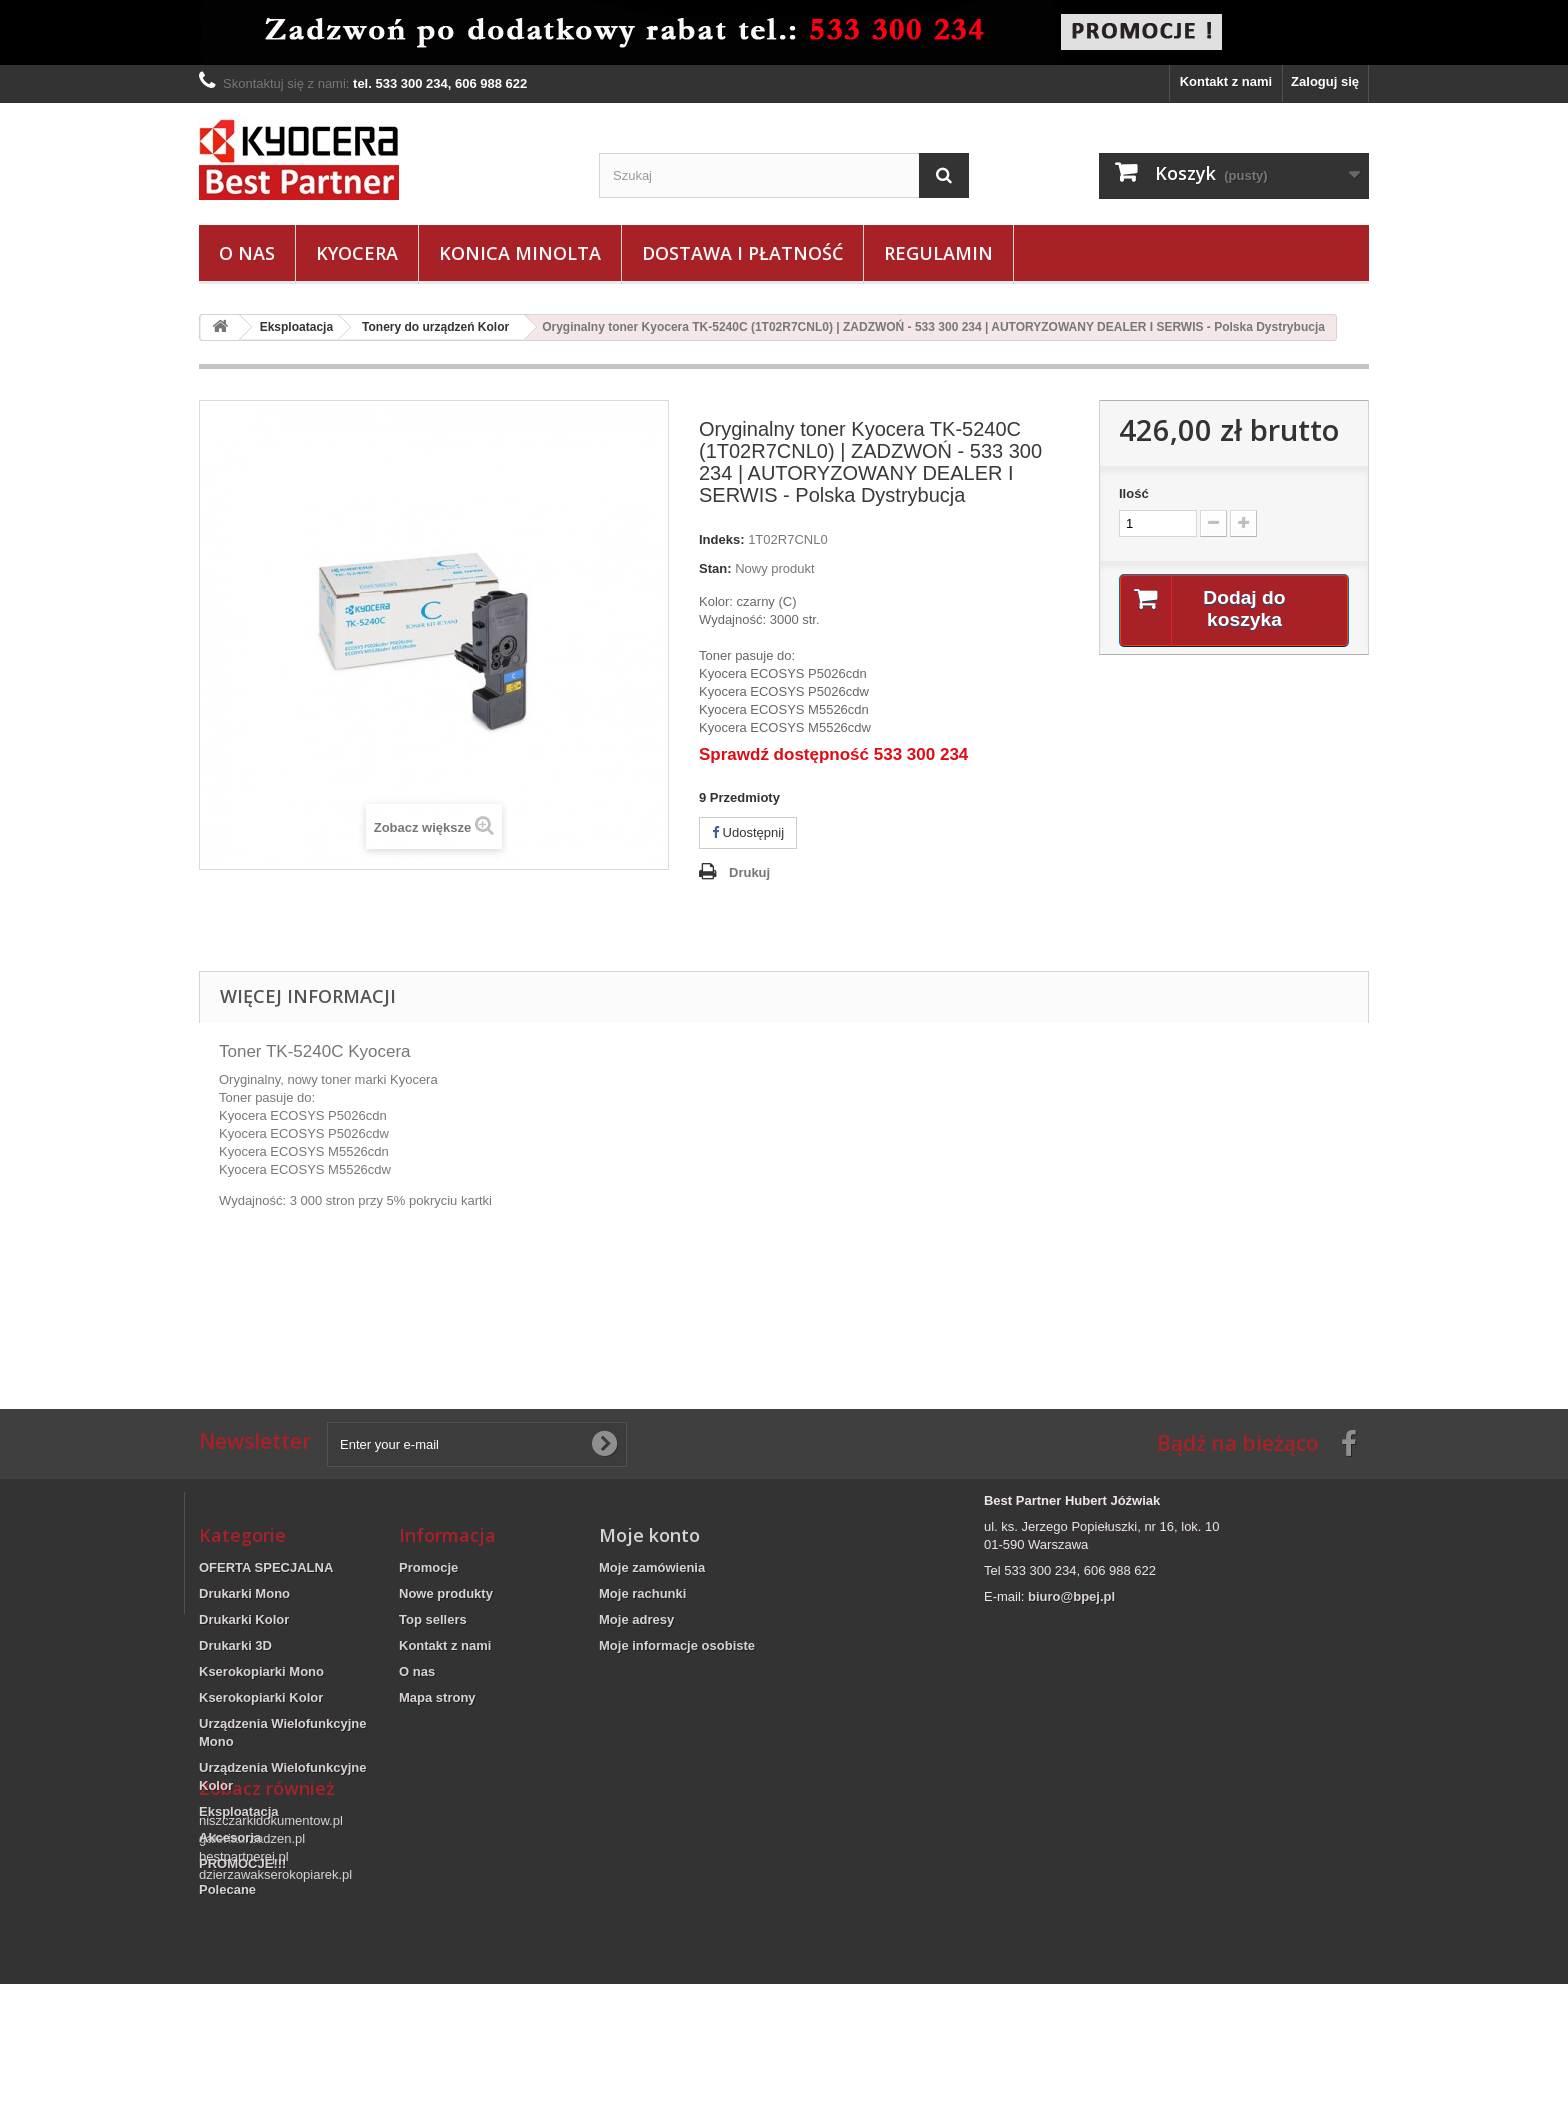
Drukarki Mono (244, 1593)
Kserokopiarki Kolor (261, 1697)
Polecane (227, 1889)
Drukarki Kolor (244, 1619)
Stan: (715, 568)
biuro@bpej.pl (1071, 1596)
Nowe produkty (446, 1593)
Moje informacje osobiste (677, 1645)
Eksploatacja (239, 1811)
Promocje (428, 1567)
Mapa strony (437, 1697)
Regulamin (938, 253)
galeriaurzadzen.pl (252, 1977)
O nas (247, 253)
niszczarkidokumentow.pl (271, 1959)
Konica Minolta (520, 253)
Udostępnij (748, 832)
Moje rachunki (642, 1593)
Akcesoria (230, 1837)
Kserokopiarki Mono (261, 1671)
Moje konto (649, 1535)
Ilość (1134, 493)
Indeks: (722, 539)
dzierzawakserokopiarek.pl (275, 2013)
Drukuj (749, 872)
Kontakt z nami (1226, 81)
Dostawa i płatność (742, 253)
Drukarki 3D (235, 1645)
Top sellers (433, 1619)
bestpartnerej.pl (244, 1995)
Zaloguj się (1325, 81)
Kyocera (357, 253)
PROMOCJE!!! (242, 1863)
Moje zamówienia (652, 1567)
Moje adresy (636, 1619)
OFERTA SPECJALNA (266, 1567)
